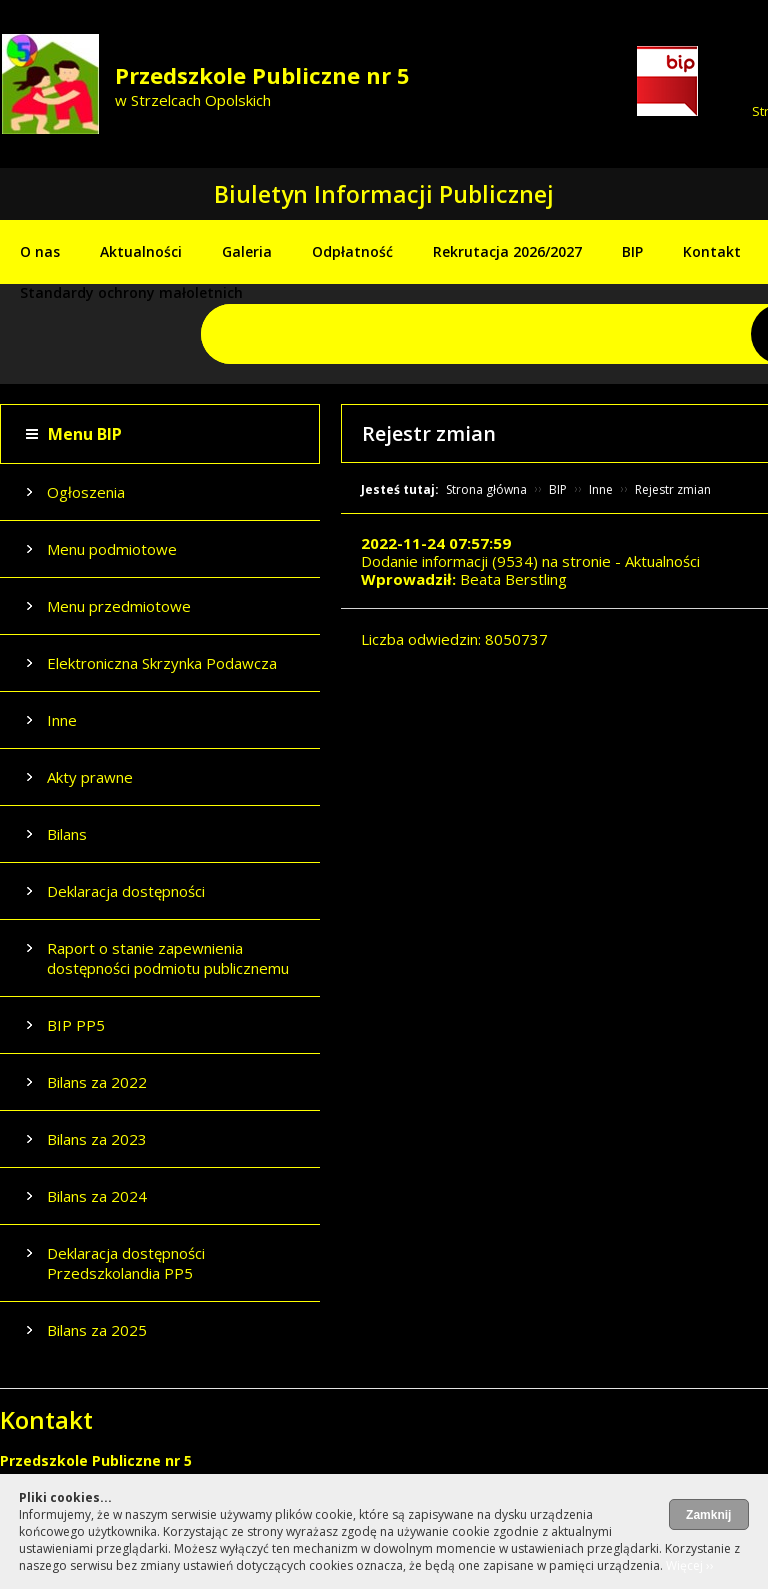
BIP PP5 (76, 1025)
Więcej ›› (690, 1565)
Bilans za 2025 (97, 1330)
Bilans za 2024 (97, 1196)
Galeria (247, 251)
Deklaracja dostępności (126, 891)
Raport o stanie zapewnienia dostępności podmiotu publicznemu (168, 958)
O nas (40, 251)
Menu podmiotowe (112, 549)
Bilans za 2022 (97, 1082)
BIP (632, 251)
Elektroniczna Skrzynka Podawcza (162, 663)
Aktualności (141, 251)
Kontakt (712, 251)
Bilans (67, 834)
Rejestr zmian (673, 489)
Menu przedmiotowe (119, 606)
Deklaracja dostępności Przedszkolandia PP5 (126, 1263)
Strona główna (486, 489)
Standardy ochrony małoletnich (131, 292)
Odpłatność (352, 251)
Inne (62, 720)
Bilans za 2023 (97, 1139)
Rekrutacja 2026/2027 (507, 251)
